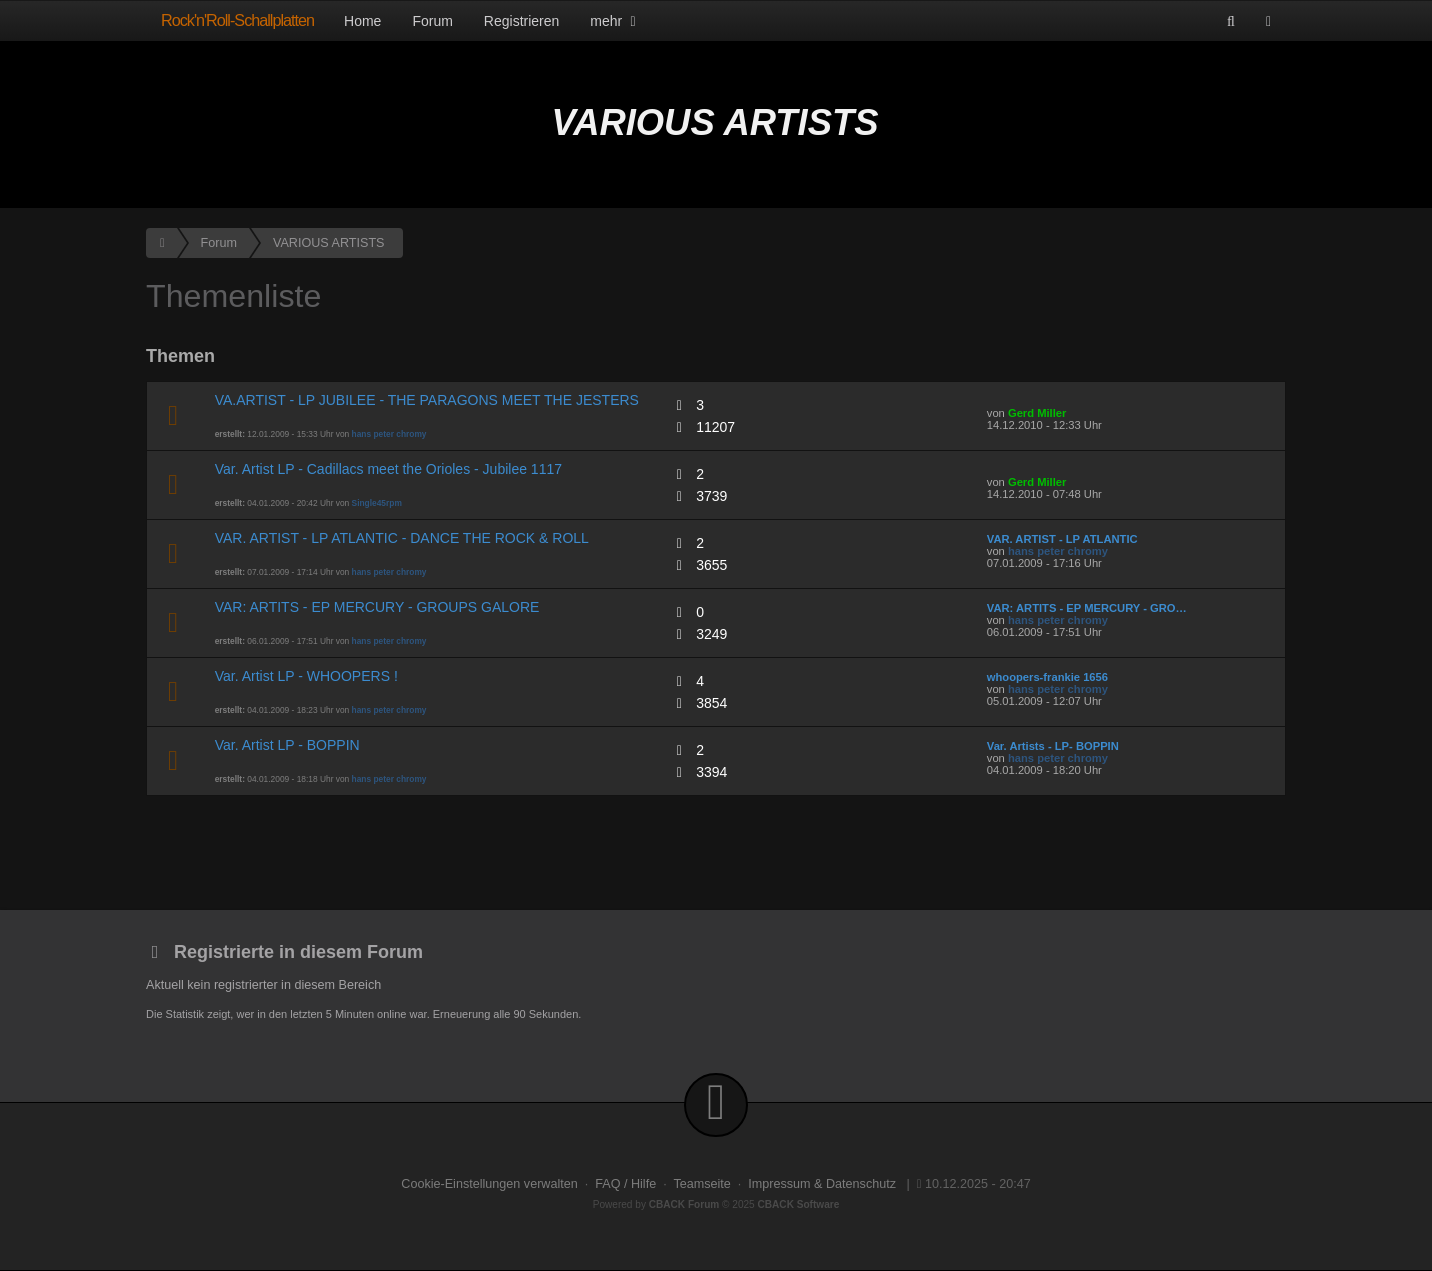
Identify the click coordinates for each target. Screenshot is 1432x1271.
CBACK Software (799, 1204)
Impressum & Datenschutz (822, 1184)
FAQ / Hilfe (625, 1184)
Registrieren (521, 21)
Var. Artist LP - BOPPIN (287, 745)
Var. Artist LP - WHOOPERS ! (306, 676)
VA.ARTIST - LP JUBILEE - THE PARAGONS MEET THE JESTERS (427, 400)
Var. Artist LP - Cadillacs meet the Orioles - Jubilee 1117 (388, 469)
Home (362, 21)
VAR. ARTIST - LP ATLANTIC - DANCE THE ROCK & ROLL (402, 538)
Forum (432, 21)
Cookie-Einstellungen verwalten (489, 1184)
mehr (615, 21)
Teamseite (701, 1184)
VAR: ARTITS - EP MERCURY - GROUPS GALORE (377, 607)
